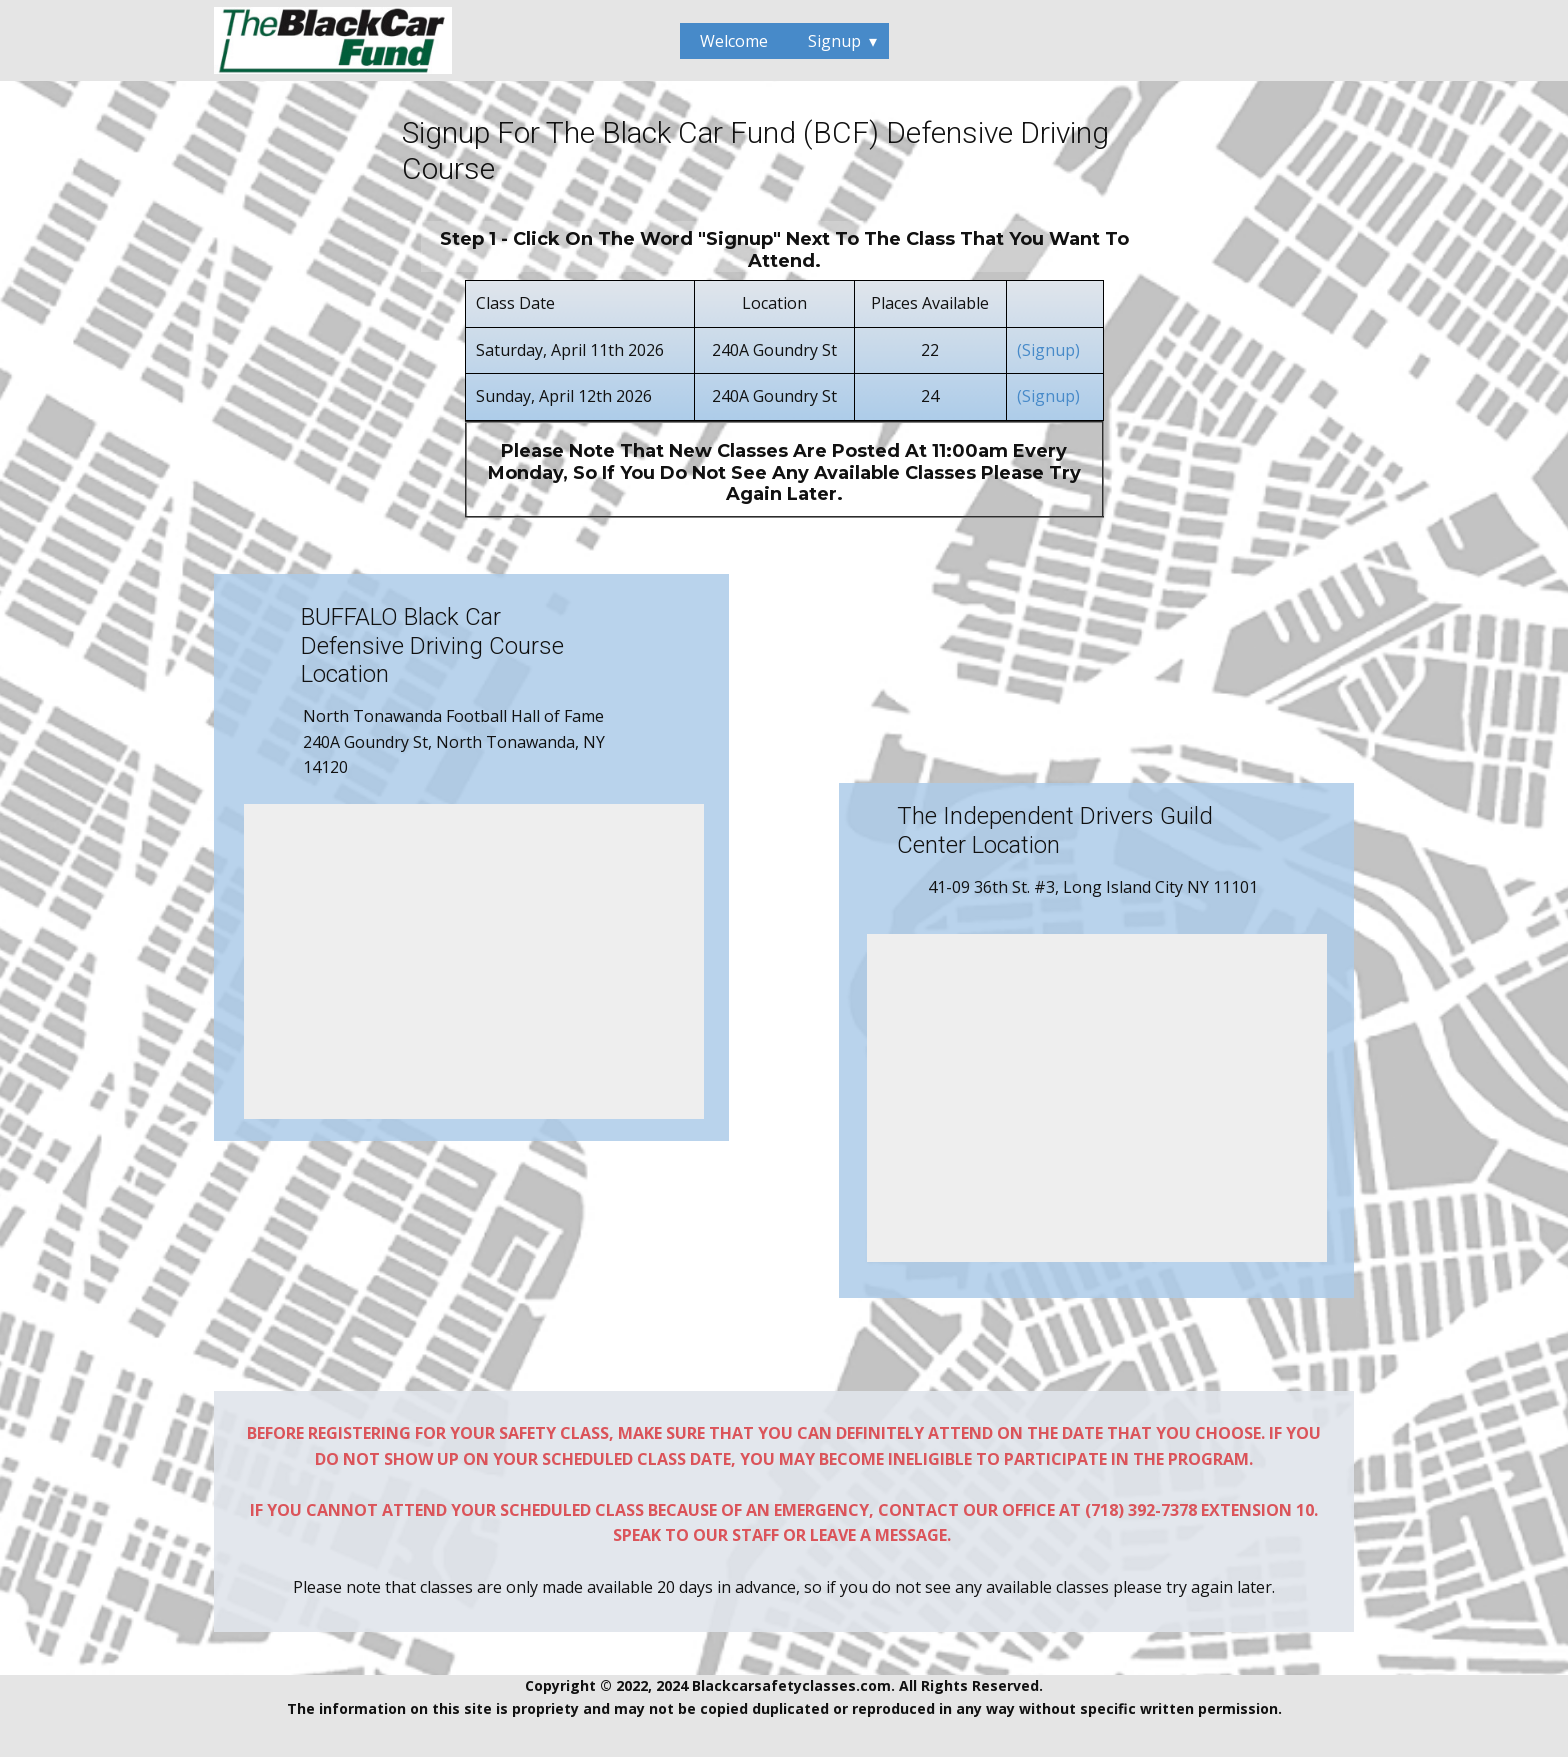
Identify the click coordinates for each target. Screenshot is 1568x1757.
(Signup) (1050, 350)
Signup (834, 41)
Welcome (734, 41)
